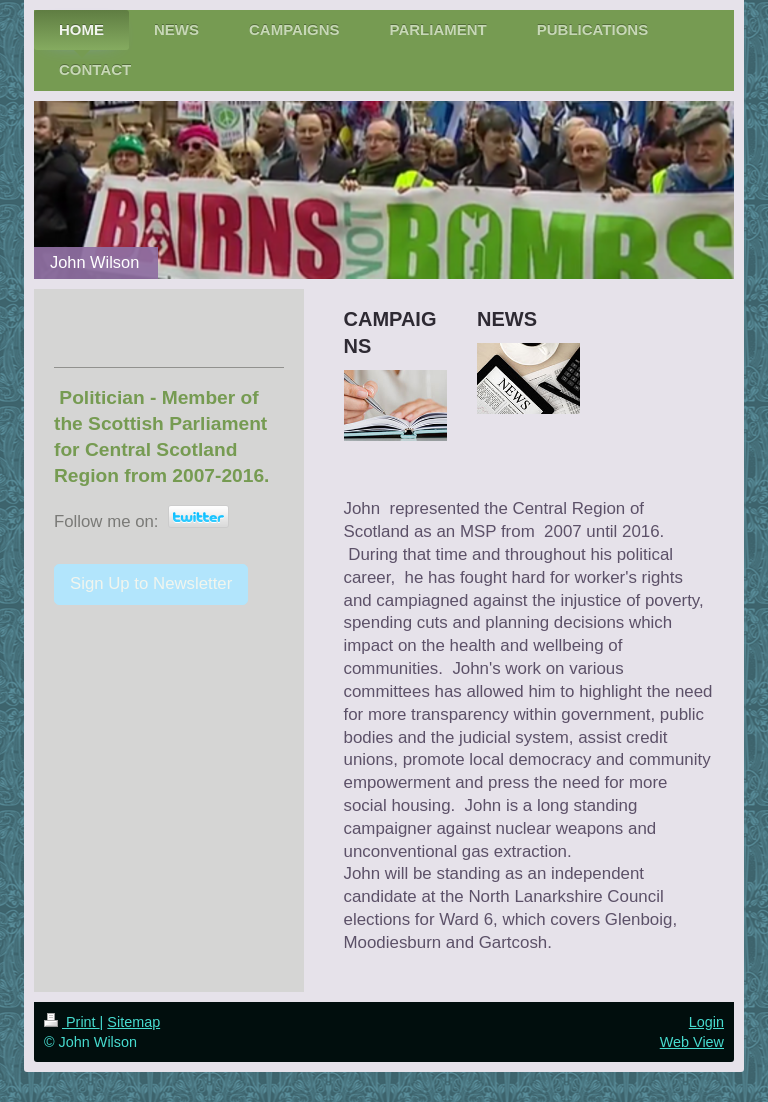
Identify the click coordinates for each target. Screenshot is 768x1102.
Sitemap (133, 1022)
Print (72, 1022)
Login (706, 1022)
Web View (692, 1042)
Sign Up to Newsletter (151, 583)
